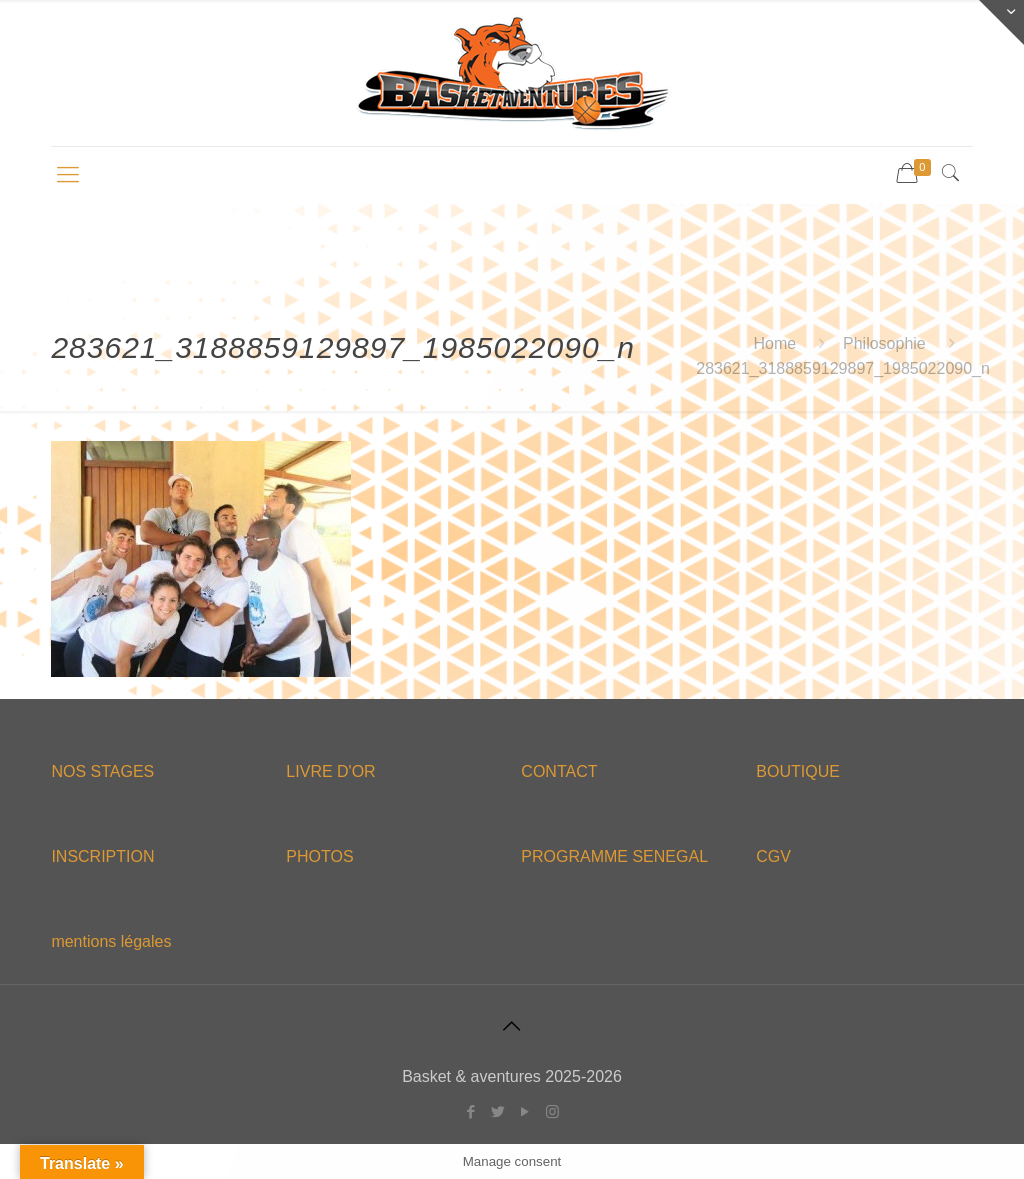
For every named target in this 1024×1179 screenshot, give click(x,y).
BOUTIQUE (798, 771)
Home (775, 343)
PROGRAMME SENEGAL (614, 856)
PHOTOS (319, 856)
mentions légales (111, 941)
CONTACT (559, 771)
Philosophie (884, 343)
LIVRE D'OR (330, 771)
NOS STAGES (102, 771)
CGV (773, 856)
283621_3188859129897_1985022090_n (843, 368)
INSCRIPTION (102, 856)
